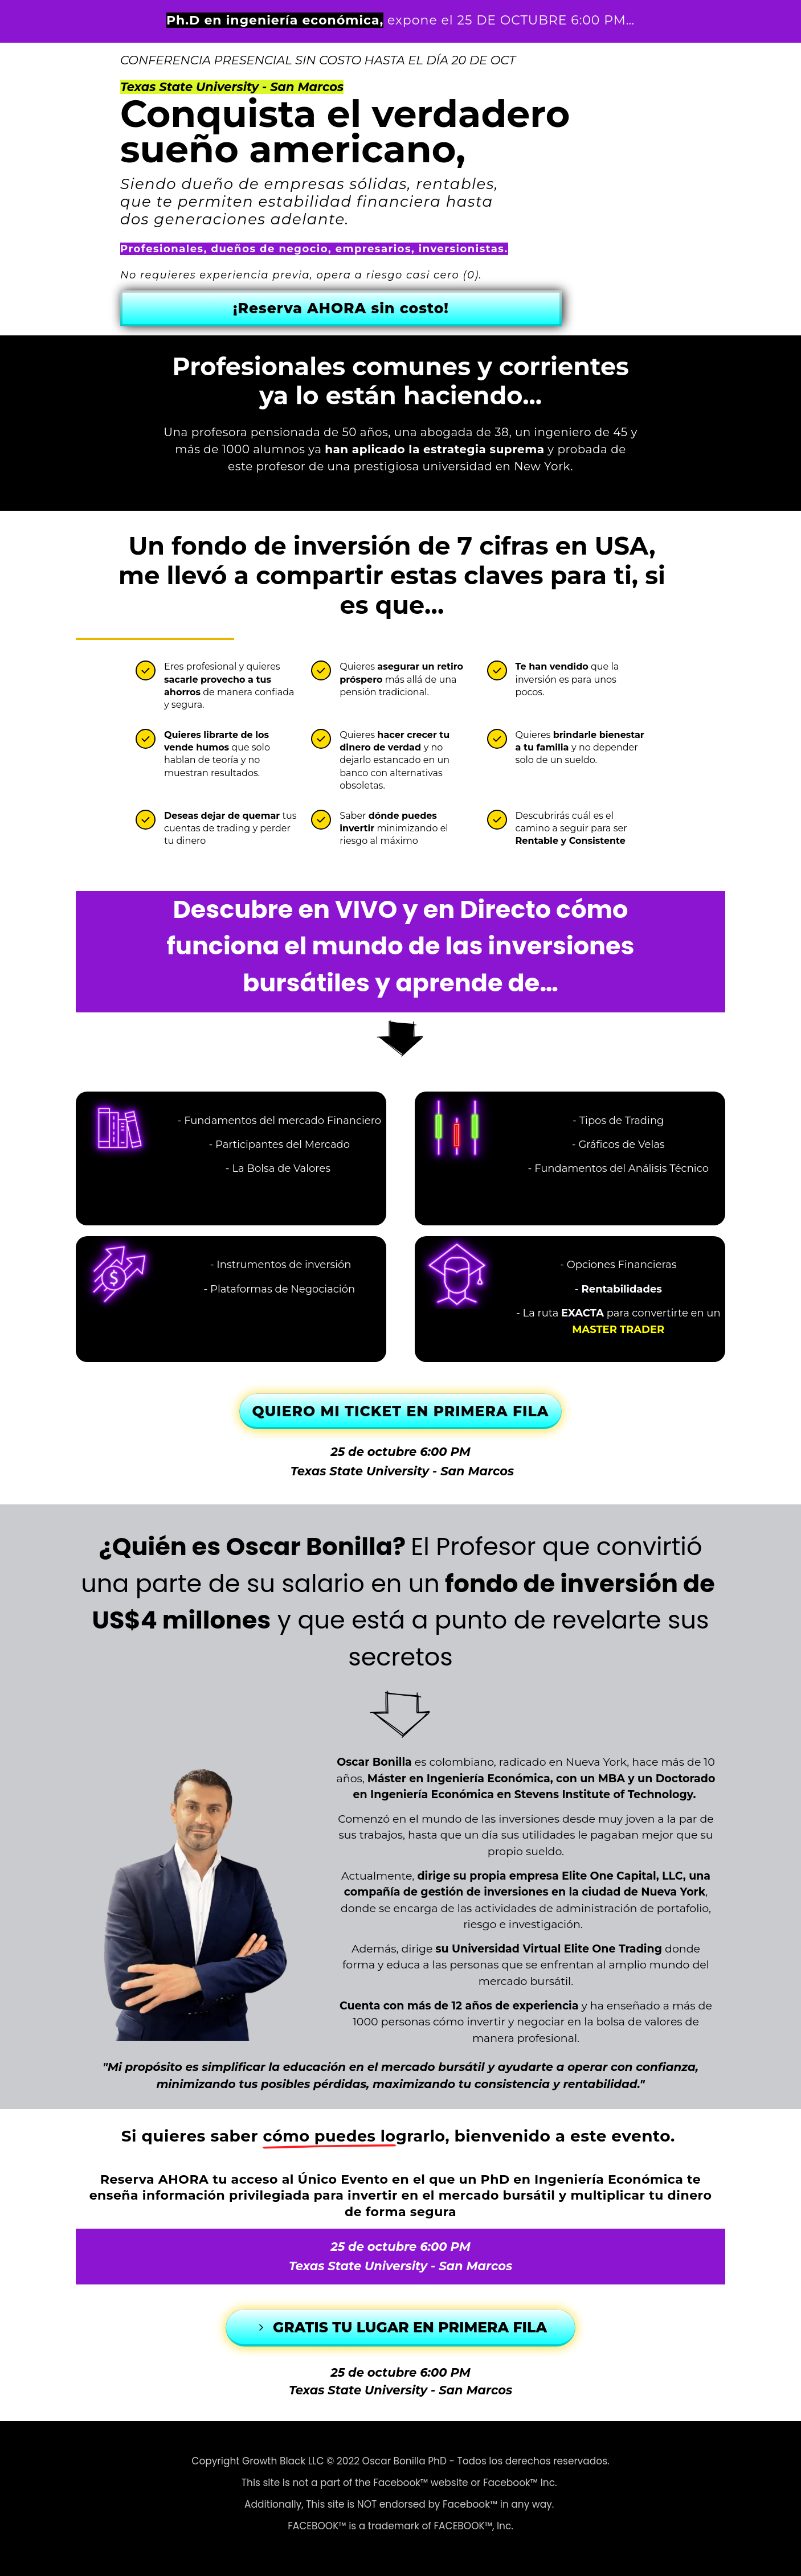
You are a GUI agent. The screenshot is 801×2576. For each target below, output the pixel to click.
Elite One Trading (613, 1948)
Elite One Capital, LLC (622, 1875)
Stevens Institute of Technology (603, 1794)
